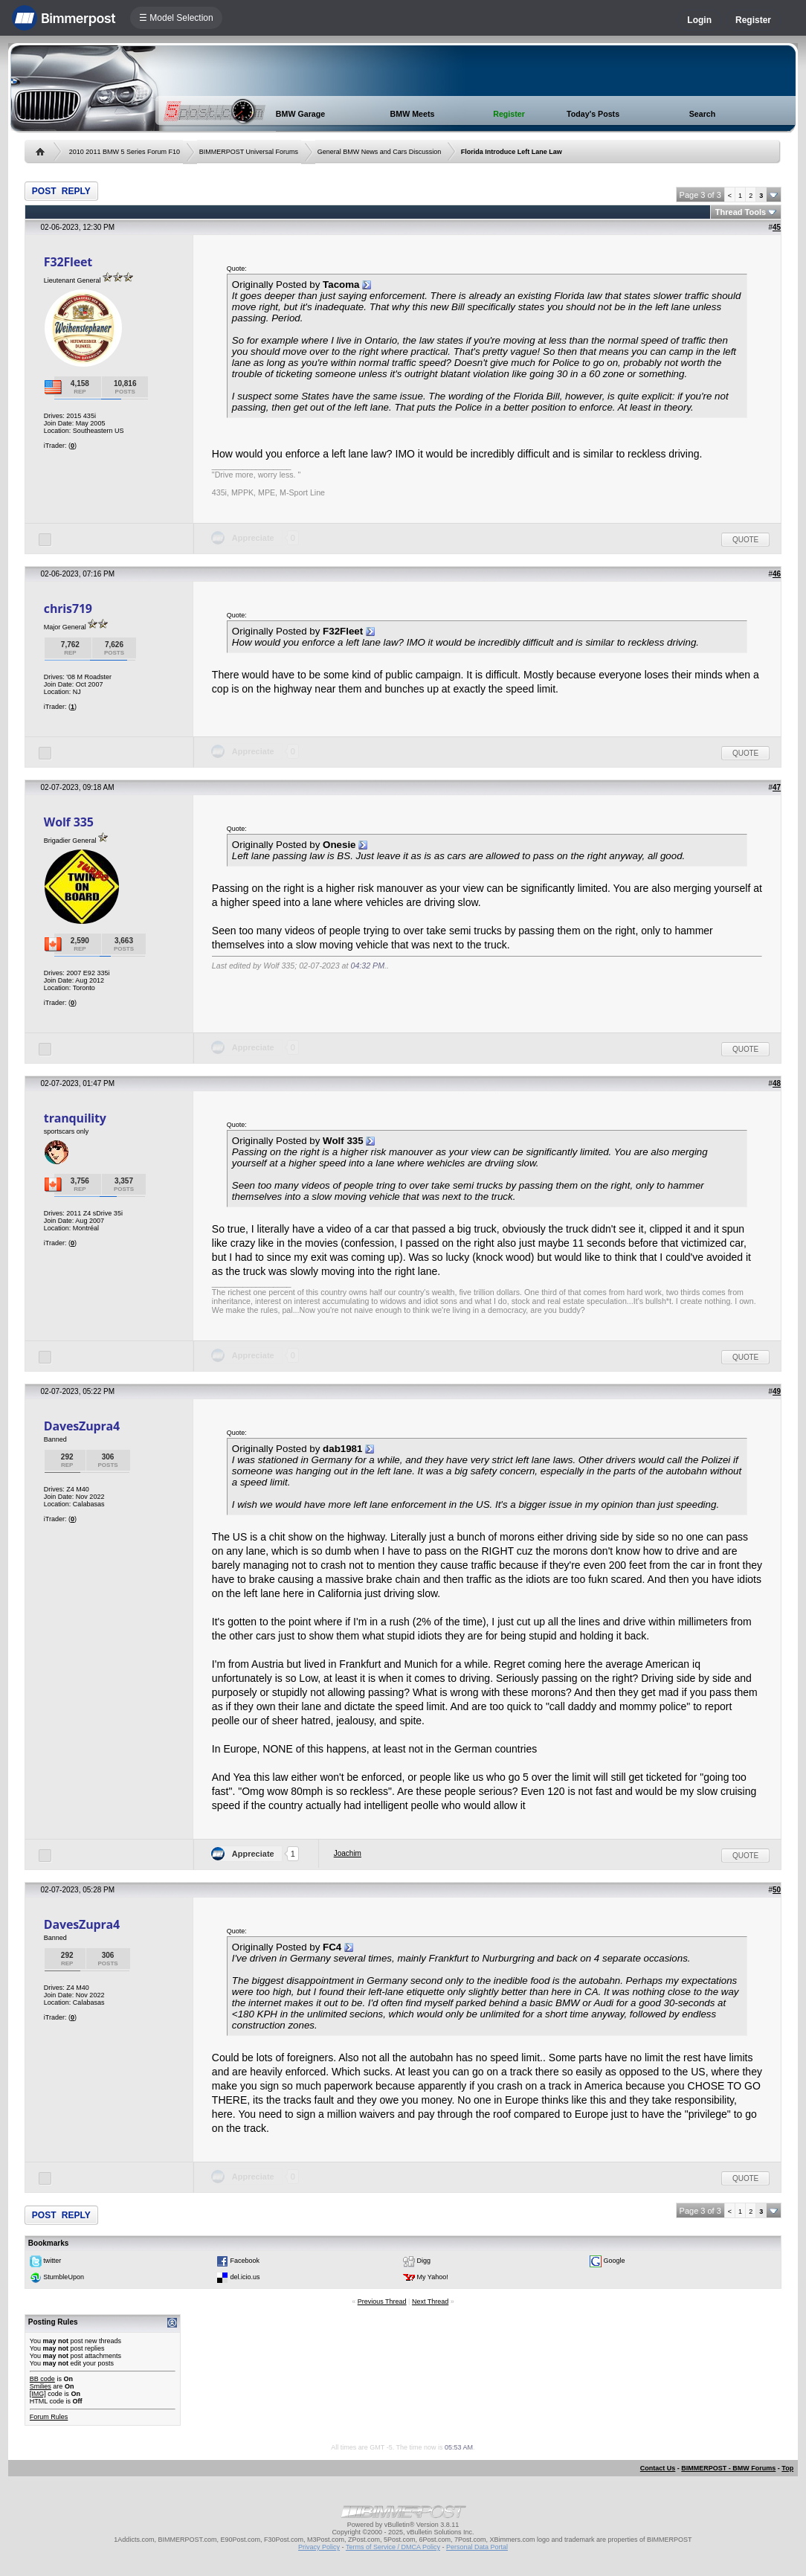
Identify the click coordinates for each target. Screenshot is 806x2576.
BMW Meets (412, 113)
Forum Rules (49, 2417)
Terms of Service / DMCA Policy (393, 2547)
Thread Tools (740, 212)
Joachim (347, 1853)
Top (787, 2468)
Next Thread (430, 2301)
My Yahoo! (432, 2277)
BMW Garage (300, 113)
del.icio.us (244, 2277)
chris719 (68, 608)
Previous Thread (382, 2301)
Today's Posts (593, 113)
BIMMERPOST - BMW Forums (728, 2468)
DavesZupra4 (82, 1426)
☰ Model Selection (176, 18)
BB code (42, 2379)
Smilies (40, 2386)
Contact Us (658, 2468)
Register (753, 20)
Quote (745, 540)
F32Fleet (68, 262)
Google (614, 2260)
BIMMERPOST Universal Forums (248, 151)
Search (702, 113)
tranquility (75, 1118)
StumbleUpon (63, 2277)
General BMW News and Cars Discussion (379, 151)
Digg (424, 2260)
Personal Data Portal (477, 2547)
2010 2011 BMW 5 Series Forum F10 (124, 151)
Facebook (244, 2260)
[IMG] (38, 2393)
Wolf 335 (69, 822)
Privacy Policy (319, 2547)
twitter (52, 2260)
